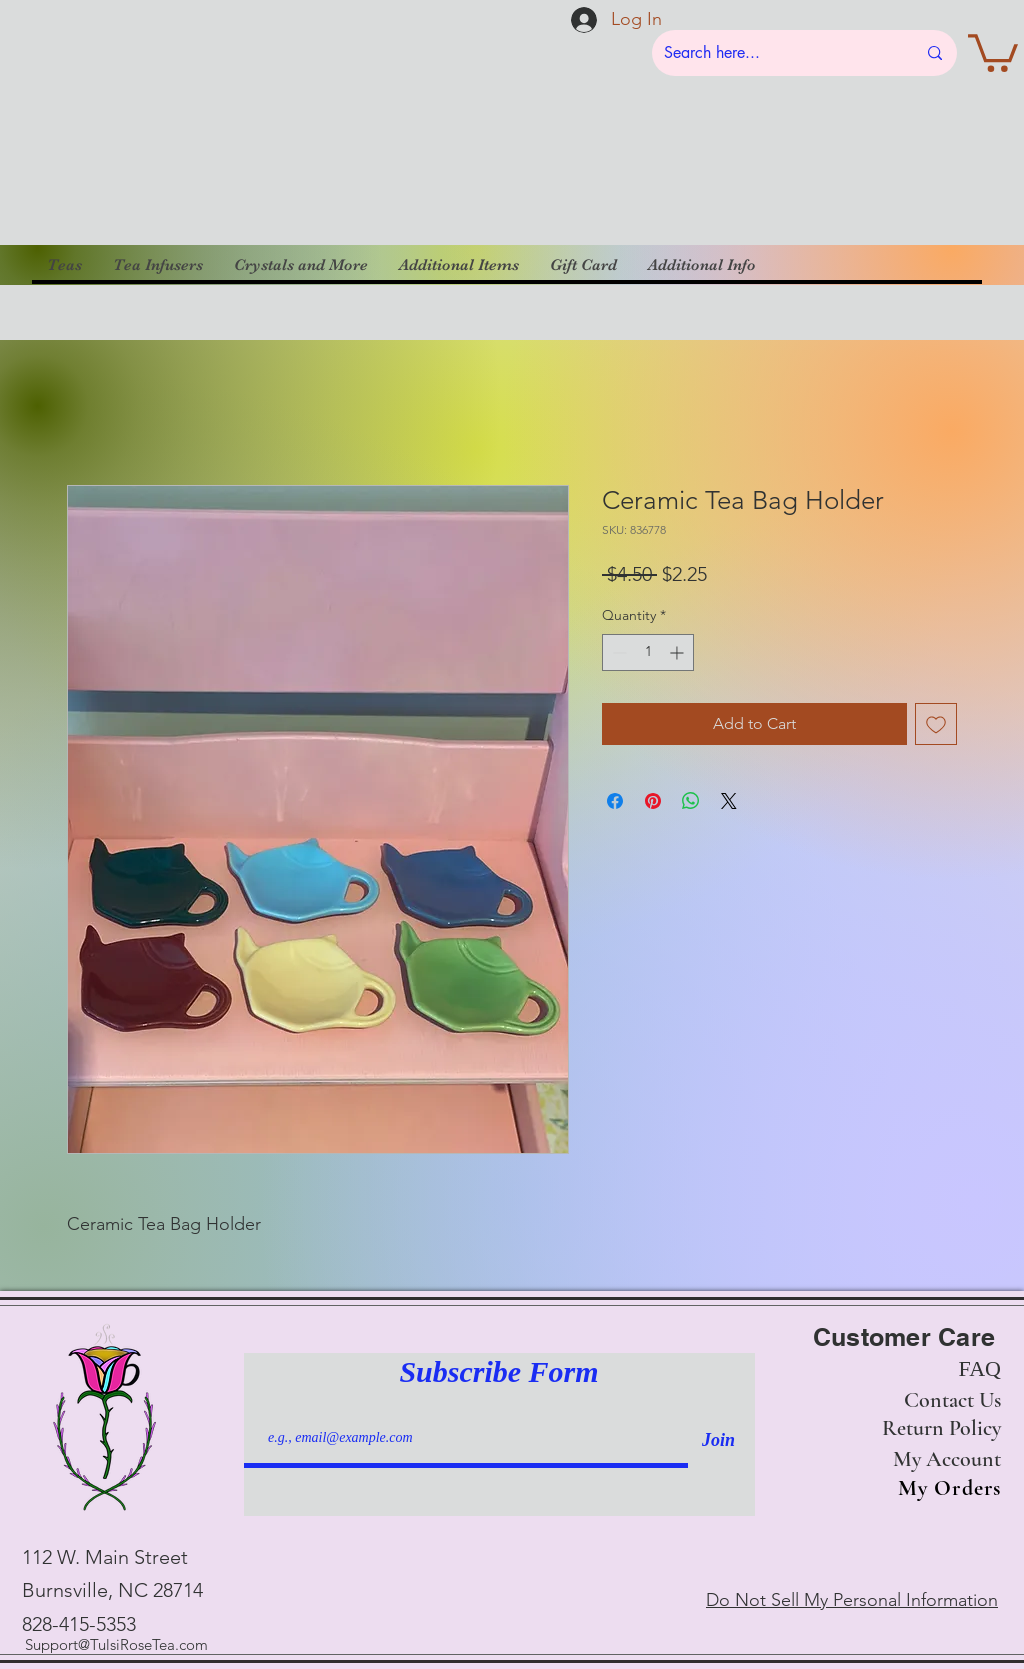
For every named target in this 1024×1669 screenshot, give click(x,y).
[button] (993, 51)
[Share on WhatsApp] (691, 801)
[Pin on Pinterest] (653, 801)
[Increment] (678, 652)
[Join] (718, 1440)
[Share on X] (729, 801)
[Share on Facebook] (615, 801)
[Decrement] (617, 652)
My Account (947, 1459)
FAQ (980, 1368)
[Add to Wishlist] (936, 724)
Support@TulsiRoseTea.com (116, 1644)
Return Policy (941, 1428)
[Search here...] (775, 53)
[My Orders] (943, 1489)
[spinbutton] (648, 652)
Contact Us (952, 1400)
